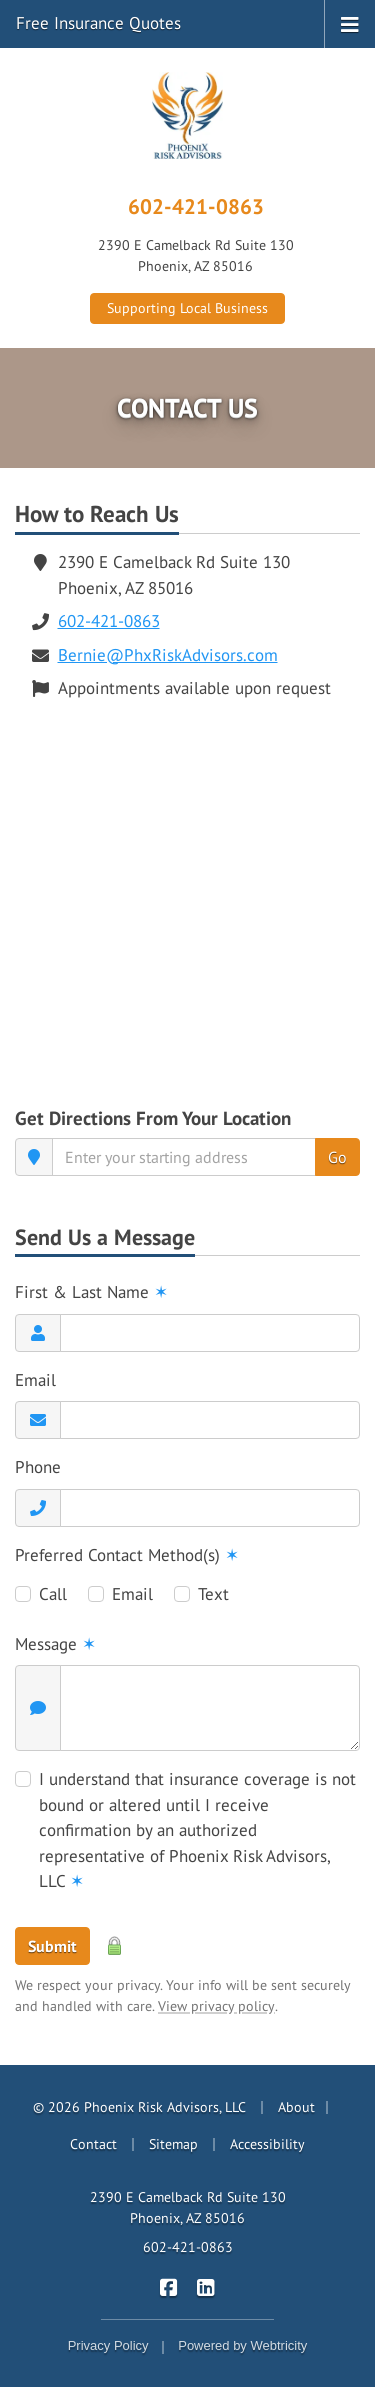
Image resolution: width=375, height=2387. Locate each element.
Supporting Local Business (187, 308)
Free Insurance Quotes (98, 23)
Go (337, 1157)
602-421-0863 (196, 206)
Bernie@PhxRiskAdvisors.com (168, 655)
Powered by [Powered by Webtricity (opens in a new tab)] (242, 2345)
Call (53, 1594)
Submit (52, 1946)
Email (35, 1380)
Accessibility (267, 2144)
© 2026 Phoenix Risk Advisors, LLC (139, 2107)
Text (213, 1594)
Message (55, 1644)
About (296, 2107)
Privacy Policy (108, 2345)
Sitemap (173, 2144)
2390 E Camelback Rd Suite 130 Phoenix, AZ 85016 (188, 2207)
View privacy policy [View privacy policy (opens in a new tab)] (216, 2006)
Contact (93, 2144)
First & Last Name (91, 1292)
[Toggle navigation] (350, 23)
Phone (38, 1467)
